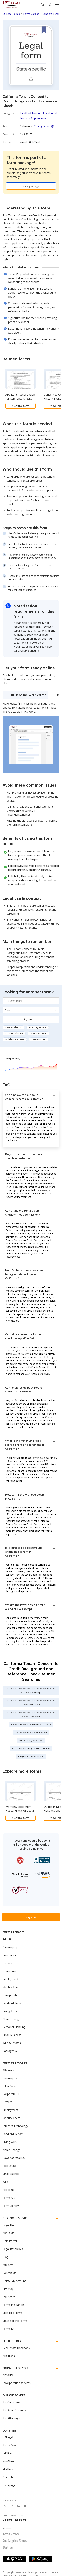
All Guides (9, 2356)
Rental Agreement (37, 1027)
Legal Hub (9, 2225)
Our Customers (30, 2395)
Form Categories (30, 2063)
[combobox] (31, 1000)
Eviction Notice (38, 1039)
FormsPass (9, 2445)
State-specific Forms (15, 2321)
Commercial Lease (14, 1033)
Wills (5, 2182)
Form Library (11, 2206)
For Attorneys (11, 2418)
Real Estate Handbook (16, 2348)
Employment (10, 1979)
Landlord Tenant (13, 2003)
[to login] (49, 4)
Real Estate (9, 2166)
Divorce (7, 1963)
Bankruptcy (10, 1947)
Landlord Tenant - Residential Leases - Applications (38, 116)
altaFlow (8, 2469)
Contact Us (9, 2273)
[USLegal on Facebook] (12, 2506)
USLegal (8, 2437)
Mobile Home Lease (14, 1039)
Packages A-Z (11, 2051)
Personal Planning (14, 2027)
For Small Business (14, 2410)
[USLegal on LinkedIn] (18, 2506)
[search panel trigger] (42, 4)
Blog (5, 2257)
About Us (8, 2233)
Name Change (11, 2019)
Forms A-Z (9, 2198)
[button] (56, 4)
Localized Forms (12, 2313)
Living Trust (10, 2011)
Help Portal (10, 2241)
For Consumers (12, 2402)
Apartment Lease (38, 1033)
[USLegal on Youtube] (25, 2506)
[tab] (25, 695)
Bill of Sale (9, 2086)
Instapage (9, 2485)
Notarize (8, 2375)
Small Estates (11, 2174)
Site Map (8, 2289)
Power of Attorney (14, 2158)
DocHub (8, 2477)
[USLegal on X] (5, 2506)
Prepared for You (30, 2368)
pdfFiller (8, 2453)
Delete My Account (14, 2281)
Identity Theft (11, 1987)
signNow (8, 2461)
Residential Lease (13, 1027)
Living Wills (10, 2142)
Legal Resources (13, 2249)
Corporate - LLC (12, 2094)
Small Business (12, 2035)
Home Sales (10, 1971)
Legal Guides (30, 2341)
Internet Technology (15, 2126)
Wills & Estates (12, 2043)
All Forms (8, 2190)
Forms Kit (8, 2329)
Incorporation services (17, 2383)
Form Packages (30, 1932)
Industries (9, 2297)
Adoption (8, 1939)
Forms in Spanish (13, 2305)
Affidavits (8, 2070)
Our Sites (30, 2430)
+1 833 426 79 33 (14, 2520)
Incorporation (11, 1995)
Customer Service (30, 2218)
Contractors (10, 1955)
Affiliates (8, 2265)
